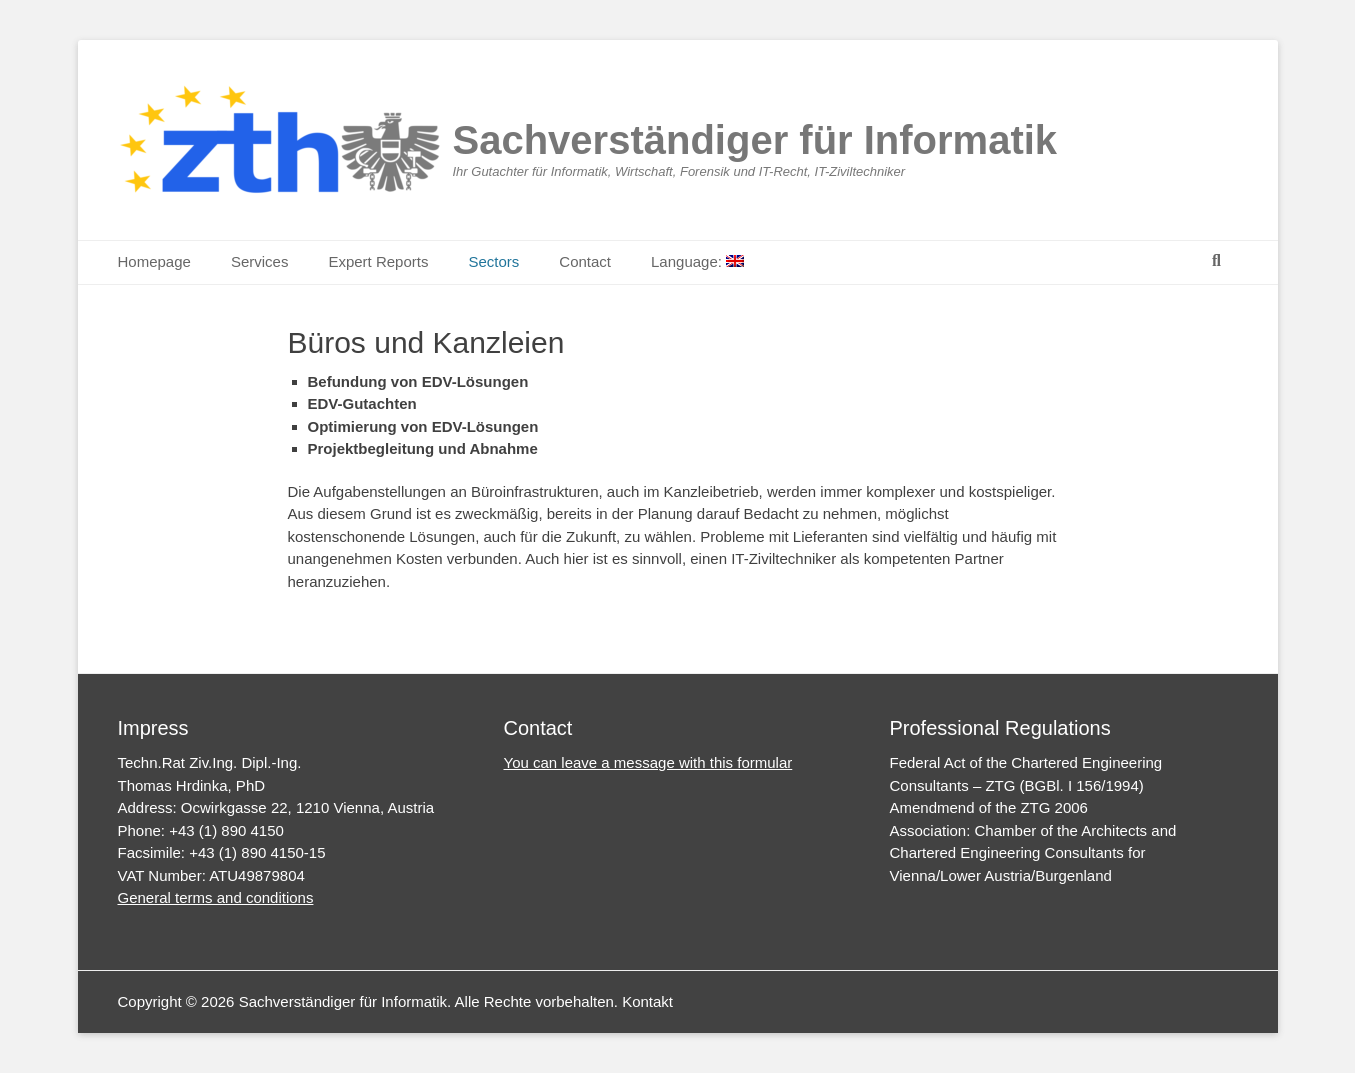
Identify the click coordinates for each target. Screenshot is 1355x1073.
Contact (585, 261)
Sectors (493, 261)
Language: (697, 261)
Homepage (154, 261)
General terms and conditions (216, 897)
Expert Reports (378, 261)
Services (260, 261)
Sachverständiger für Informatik (755, 140)
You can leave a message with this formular (648, 762)
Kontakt (647, 1001)
